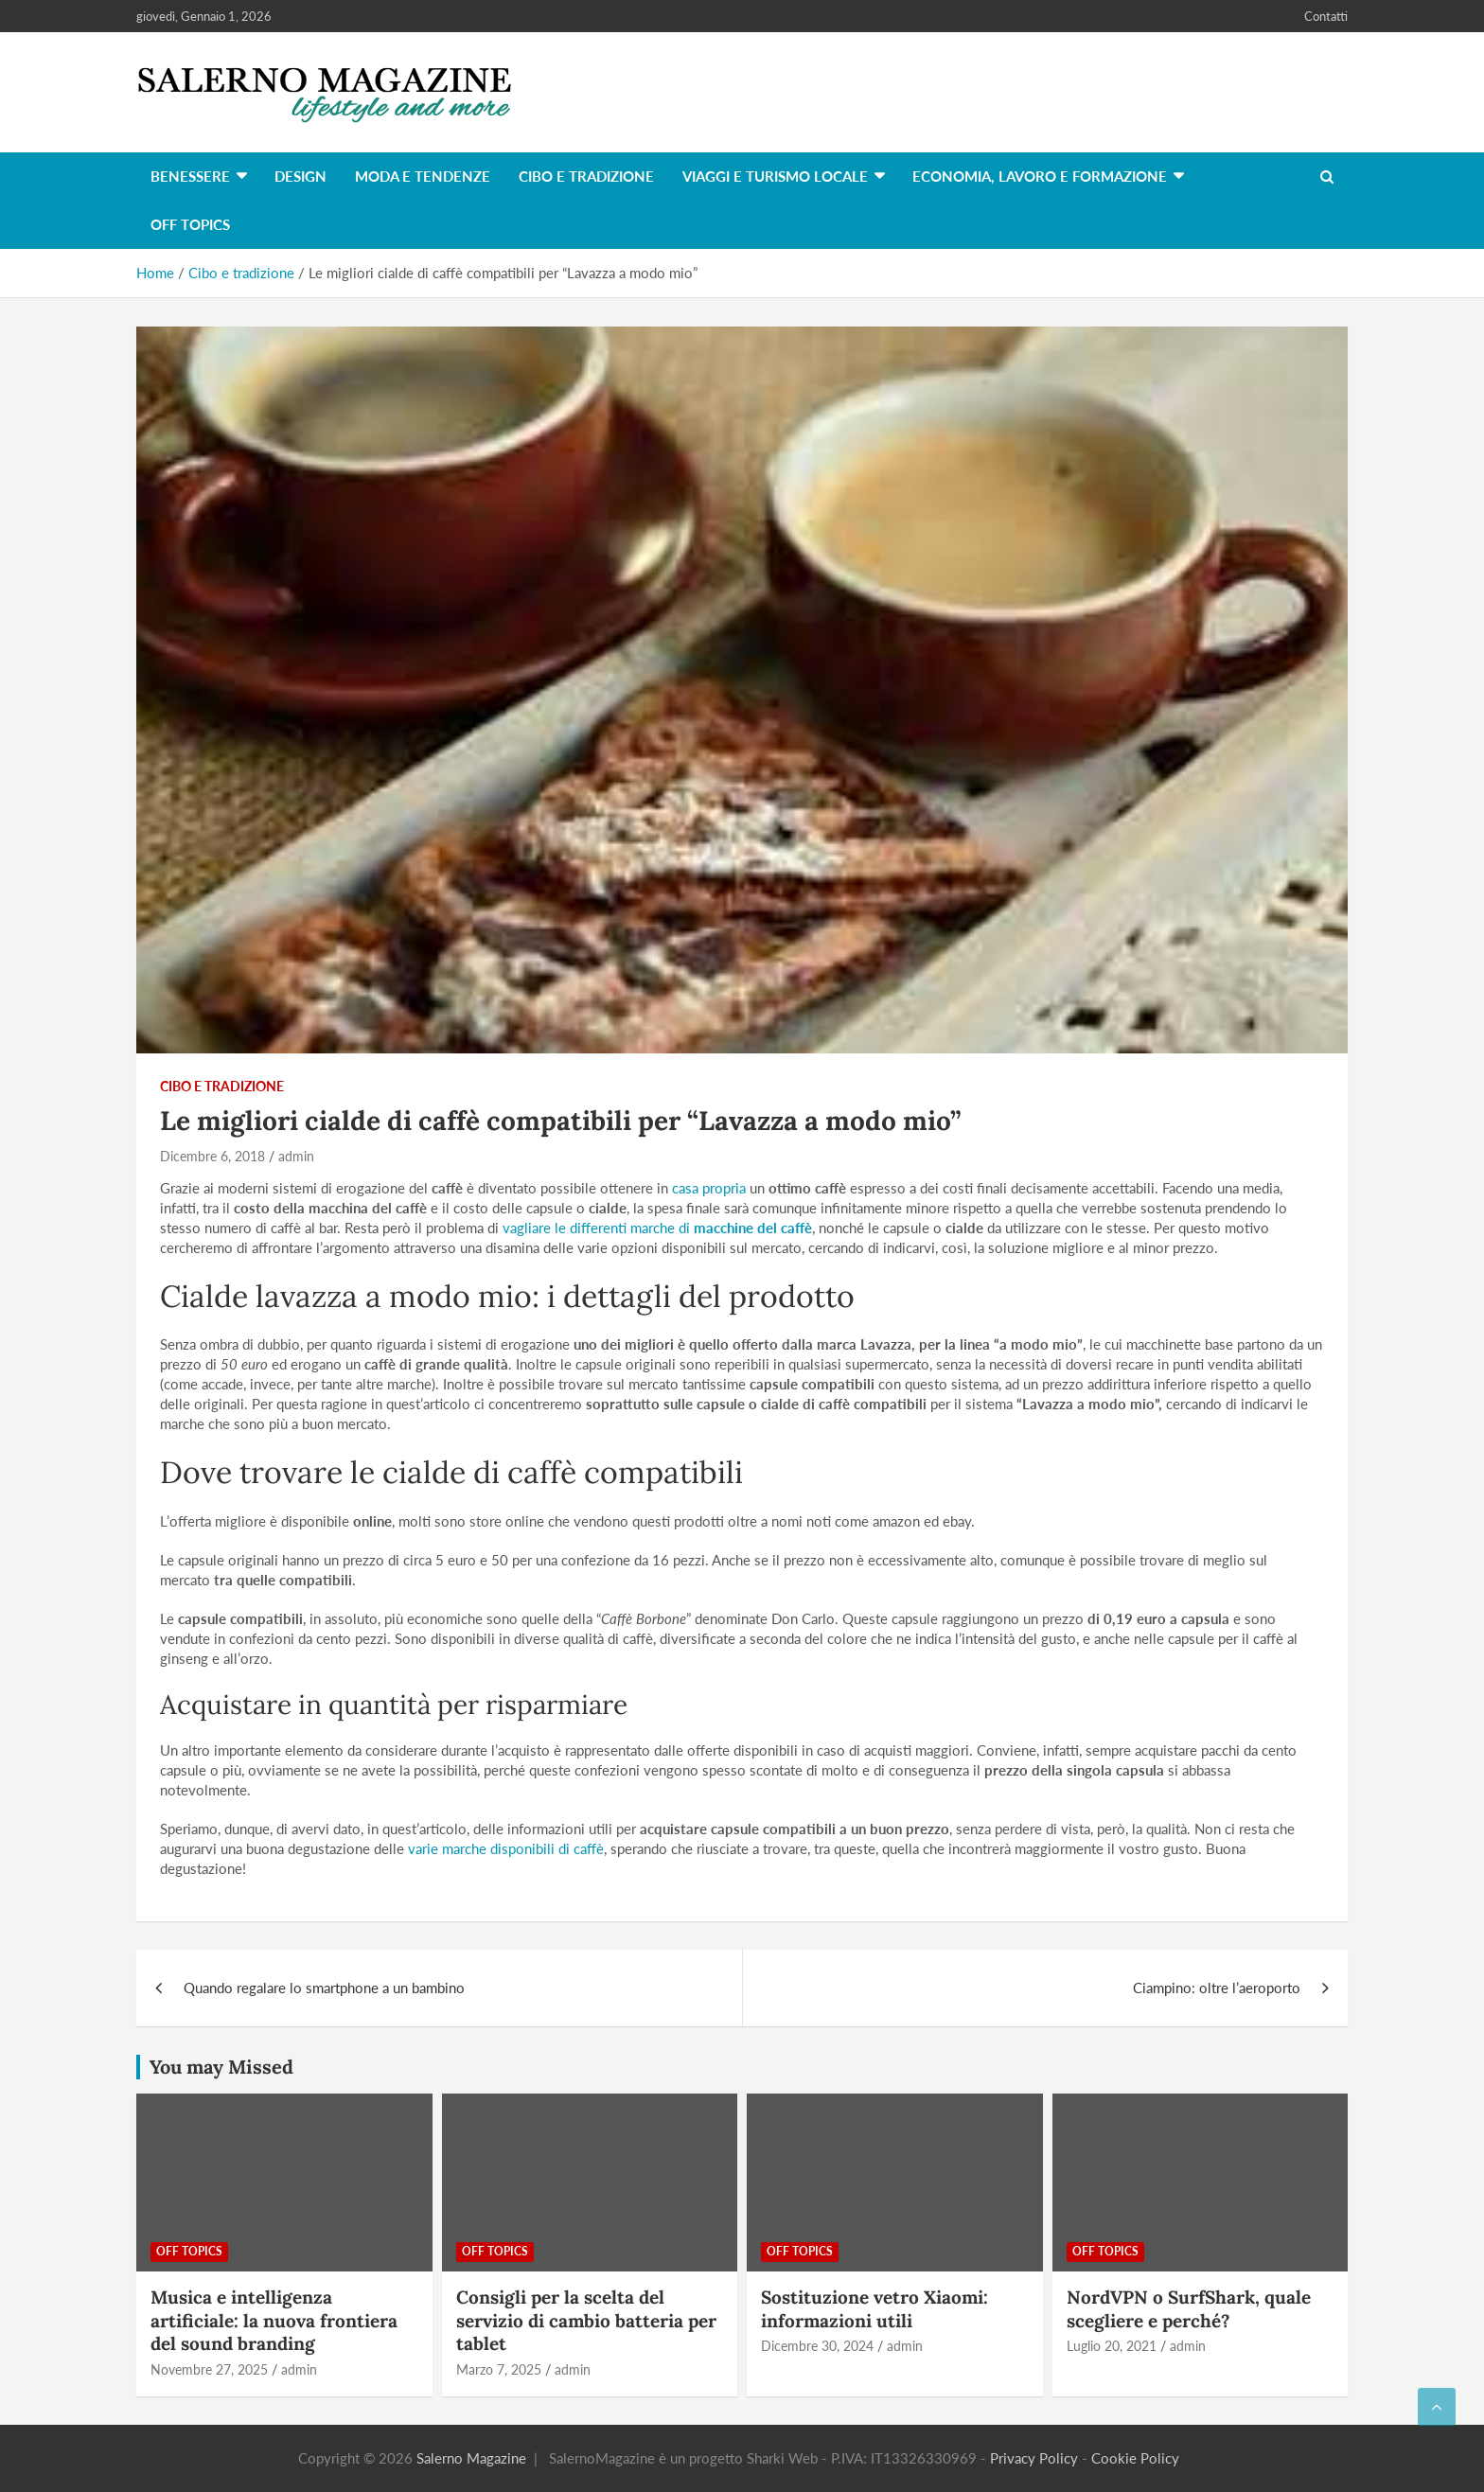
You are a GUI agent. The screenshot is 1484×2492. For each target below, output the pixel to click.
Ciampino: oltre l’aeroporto (1216, 1987)
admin (296, 1156)
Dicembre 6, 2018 (212, 1156)
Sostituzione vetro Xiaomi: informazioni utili (874, 2309)
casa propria (709, 1187)
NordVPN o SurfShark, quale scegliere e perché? (1189, 2309)
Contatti (1326, 16)
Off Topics (190, 224)
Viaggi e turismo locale (775, 176)
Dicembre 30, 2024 (817, 2346)
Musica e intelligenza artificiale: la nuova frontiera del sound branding (274, 2320)
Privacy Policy (1034, 2457)
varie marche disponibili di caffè (506, 1848)
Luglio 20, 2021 (1112, 2346)
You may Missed (221, 2066)
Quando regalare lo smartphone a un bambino (324, 1987)
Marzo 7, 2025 (498, 2369)
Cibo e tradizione (586, 176)
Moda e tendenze (422, 176)
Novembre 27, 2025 (209, 2369)
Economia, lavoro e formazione (1039, 176)
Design (300, 176)
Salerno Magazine (471, 2457)
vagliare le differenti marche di (657, 1227)
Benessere (190, 176)
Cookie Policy (1135, 2457)
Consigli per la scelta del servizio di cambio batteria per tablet (586, 2320)
